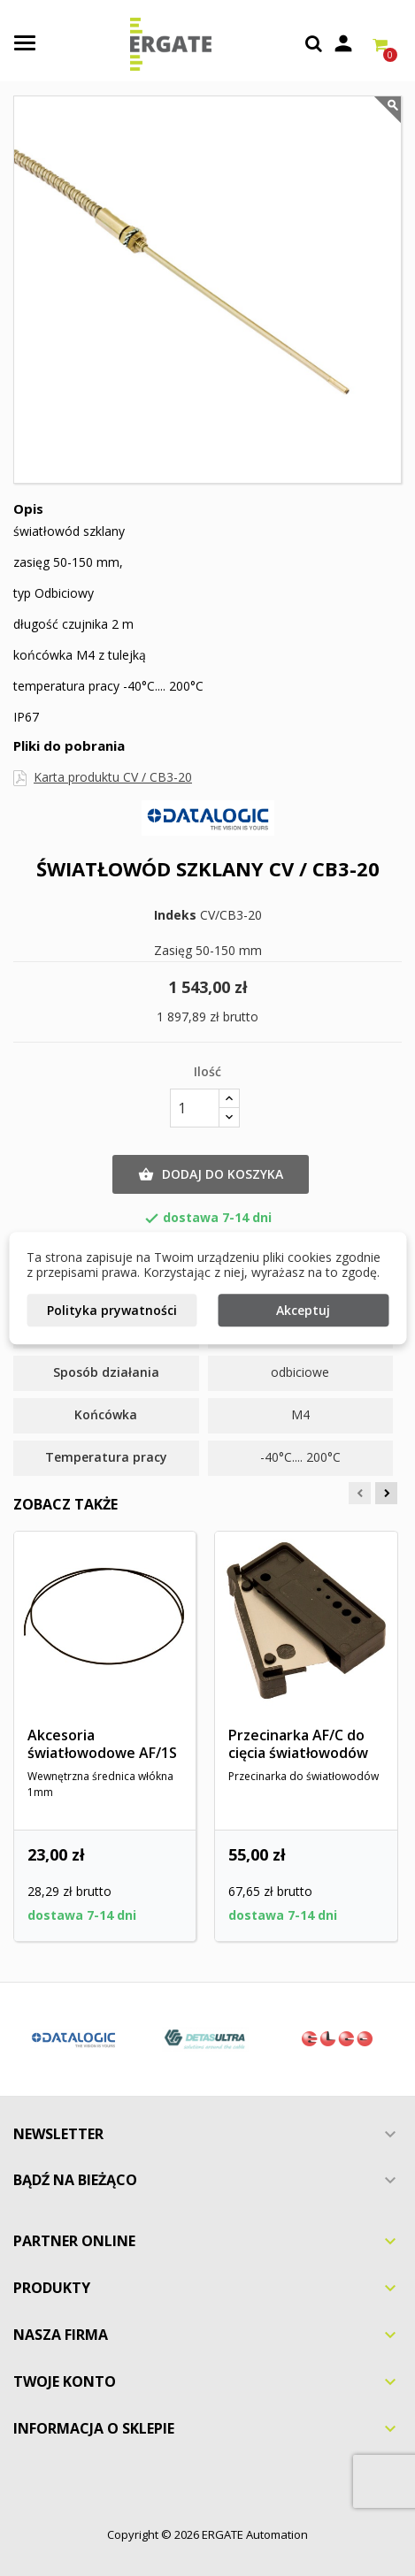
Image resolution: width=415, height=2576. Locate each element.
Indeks (175, 915)
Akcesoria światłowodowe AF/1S (102, 1743)
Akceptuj (303, 1310)
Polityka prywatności (112, 1310)
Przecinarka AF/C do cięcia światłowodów (298, 1743)
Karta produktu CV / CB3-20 (113, 776)
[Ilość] (194, 1108)
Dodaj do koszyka (210, 1174)
